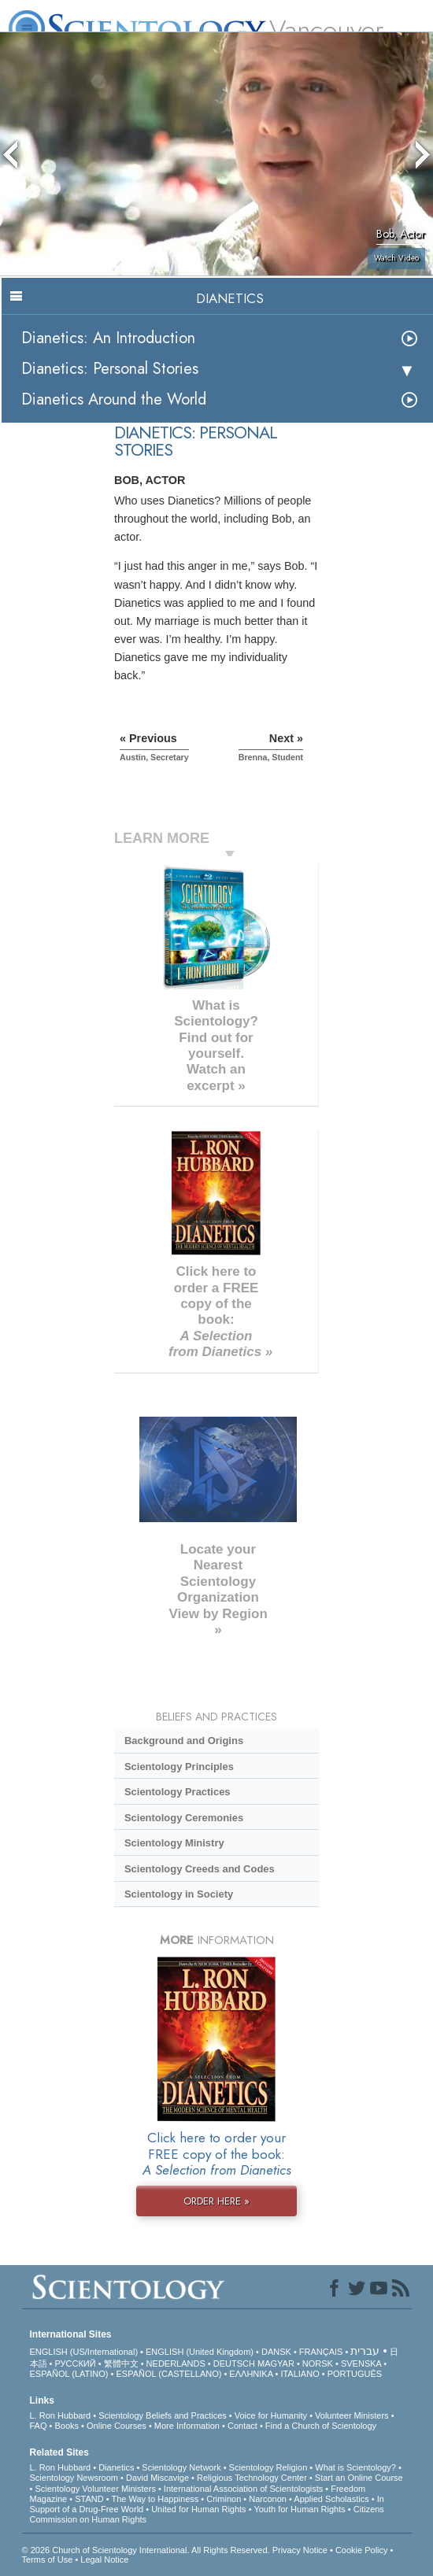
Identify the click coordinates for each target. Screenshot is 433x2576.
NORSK (317, 2363)
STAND (89, 2499)
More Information (187, 2425)
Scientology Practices (177, 1792)
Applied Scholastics (331, 2499)
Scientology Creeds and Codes (199, 1869)
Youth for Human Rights (299, 2509)
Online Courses (116, 2425)
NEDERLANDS (175, 2363)
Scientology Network (181, 2467)
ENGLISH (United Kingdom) (200, 2351)
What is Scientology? (355, 2467)
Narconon (268, 2499)
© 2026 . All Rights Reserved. (147, 2550)
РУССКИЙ (74, 2363)
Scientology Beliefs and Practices (162, 2415)
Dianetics (116, 2467)
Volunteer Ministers (352, 2415)
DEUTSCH (234, 2363)
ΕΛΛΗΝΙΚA (250, 2373)
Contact (242, 2425)
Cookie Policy (361, 2550)
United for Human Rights (198, 2509)
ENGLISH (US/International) (84, 2351)
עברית (364, 2351)
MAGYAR (275, 2363)
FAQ (38, 2425)
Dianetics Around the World (113, 399)
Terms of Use (47, 2559)
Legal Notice (104, 2559)
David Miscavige (157, 2477)
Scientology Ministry (174, 1843)
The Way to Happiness (154, 2499)
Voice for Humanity (271, 2415)
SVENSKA (361, 2363)
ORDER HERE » (216, 2200)
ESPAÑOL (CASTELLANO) (169, 2373)
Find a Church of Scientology (320, 2425)
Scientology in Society (178, 1894)
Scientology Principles (179, 1766)
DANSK (276, 2351)
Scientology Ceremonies (183, 1818)
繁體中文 (121, 2363)
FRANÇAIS (321, 2351)
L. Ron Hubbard (60, 2415)
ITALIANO (299, 2373)
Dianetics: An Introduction (108, 338)
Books (66, 2425)
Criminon (223, 2499)
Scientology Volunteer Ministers (95, 2488)
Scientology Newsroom (74, 2477)
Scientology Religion (268, 2467)
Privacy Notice (300, 2550)
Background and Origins (183, 1740)
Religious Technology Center (252, 2477)
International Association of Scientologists (243, 2488)
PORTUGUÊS (355, 2373)
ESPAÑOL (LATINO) (69, 2373)
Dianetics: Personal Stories (109, 368)
